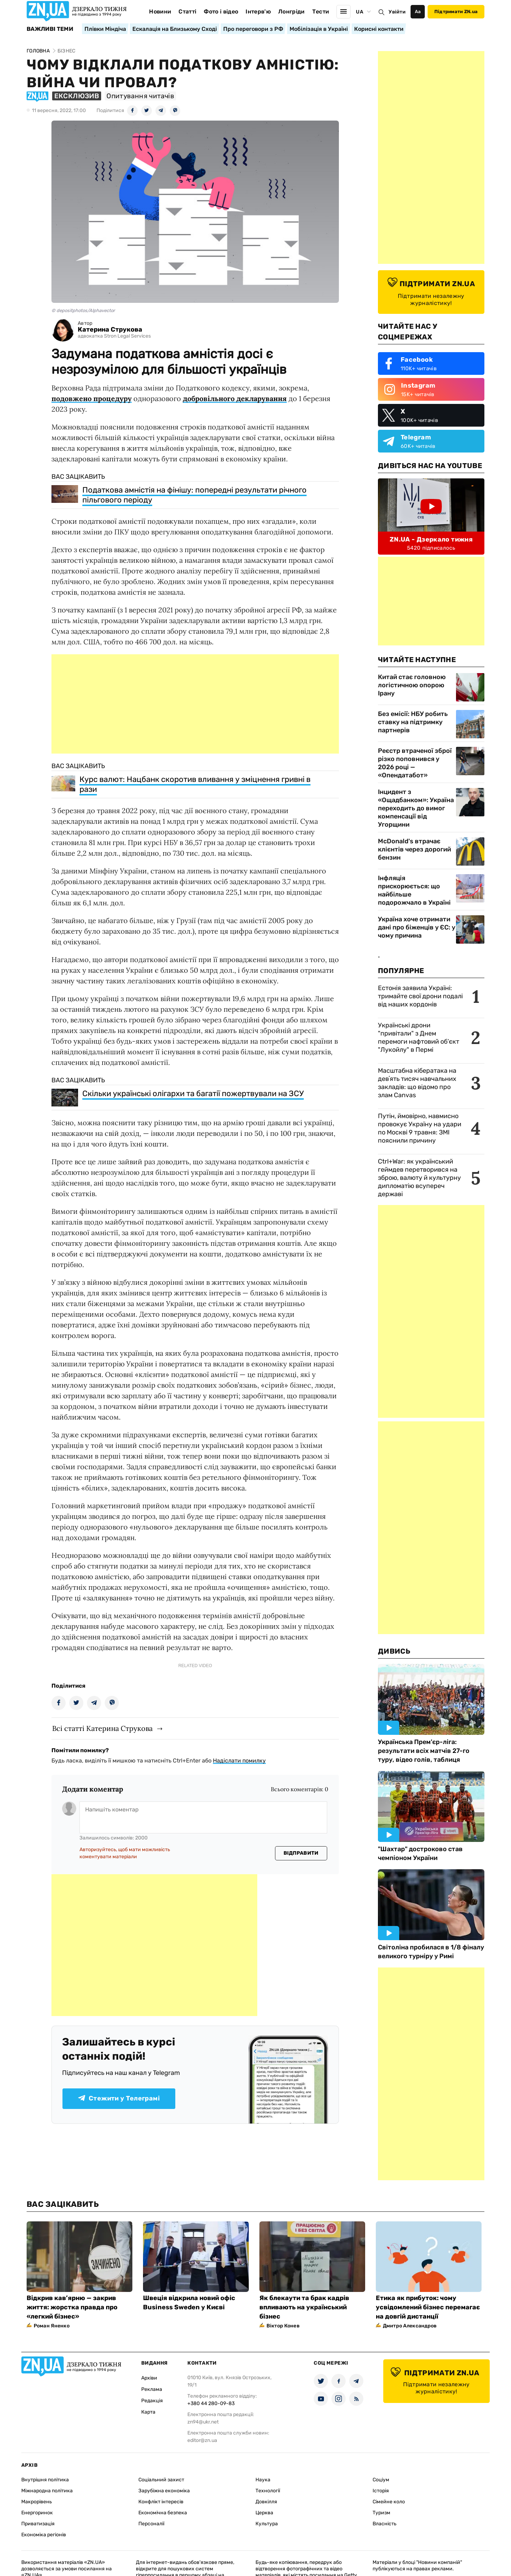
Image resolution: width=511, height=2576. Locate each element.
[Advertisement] (195, 704)
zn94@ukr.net (203, 2422)
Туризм (381, 2513)
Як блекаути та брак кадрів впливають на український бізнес (304, 2307)
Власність (384, 2524)
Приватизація (38, 2524)
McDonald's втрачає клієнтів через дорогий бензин (414, 849)
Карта (148, 2412)
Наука (263, 2480)
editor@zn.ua (202, 2440)
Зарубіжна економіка (164, 2491)
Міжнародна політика (47, 2491)
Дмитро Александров (410, 2326)
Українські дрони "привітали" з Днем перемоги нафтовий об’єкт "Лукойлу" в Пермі (418, 1037)
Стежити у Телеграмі (119, 2098)
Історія (381, 2491)
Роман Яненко (52, 2326)
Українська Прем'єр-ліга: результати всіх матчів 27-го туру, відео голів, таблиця (423, 1751)
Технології (268, 2491)
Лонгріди (291, 11)
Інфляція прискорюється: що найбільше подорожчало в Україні (414, 890)
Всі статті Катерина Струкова (102, 1728)
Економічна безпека (162, 2513)
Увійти (397, 12)
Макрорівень (36, 2502)
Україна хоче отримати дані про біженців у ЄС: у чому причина (416, 927)
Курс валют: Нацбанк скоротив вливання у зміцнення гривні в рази (195, 784)
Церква (264, 2513)
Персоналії (151, 2524)
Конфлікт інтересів (160, 2502)
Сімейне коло (389, 2502)
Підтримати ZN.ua (456, 11)
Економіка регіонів (43, 2535)
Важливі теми (50, 29)
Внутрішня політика (45, 2480)
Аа (418, 11)
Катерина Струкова (110, 329)
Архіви (149, 2378)
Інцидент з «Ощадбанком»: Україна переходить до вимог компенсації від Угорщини (416, 808)
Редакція (152, 2401)
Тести (320, 11)
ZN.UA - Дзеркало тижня (431, 539)
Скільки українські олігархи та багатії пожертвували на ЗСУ (193, 1093)
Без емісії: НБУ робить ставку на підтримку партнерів (413, 722)
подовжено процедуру (91, 398)
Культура (267, 2524)
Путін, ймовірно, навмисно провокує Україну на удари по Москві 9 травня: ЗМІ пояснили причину (419, 1128)
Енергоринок (37, 2513)
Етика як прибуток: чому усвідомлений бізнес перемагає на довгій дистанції (428, 2307)
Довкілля (266, 2502)
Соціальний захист (161, 2480)
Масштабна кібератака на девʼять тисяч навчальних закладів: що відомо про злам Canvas (417, 1083)
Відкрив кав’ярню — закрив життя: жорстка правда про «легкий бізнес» (72, 2307)
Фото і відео (221, 11)
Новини (160, 11)
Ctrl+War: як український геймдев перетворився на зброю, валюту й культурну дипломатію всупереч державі (419, 1177)
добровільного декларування (235, 398)
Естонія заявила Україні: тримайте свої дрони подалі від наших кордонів (420, 996)
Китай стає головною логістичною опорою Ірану (412, 685)
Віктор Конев (283, 2326)
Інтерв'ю (258, 11)
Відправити (301, 1853)
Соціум (381, 2480)
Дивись (394, 1651)
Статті (187, 11)
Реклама (151, 2389)
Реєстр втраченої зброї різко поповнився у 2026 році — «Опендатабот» (415, 763)
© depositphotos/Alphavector (83, 310)
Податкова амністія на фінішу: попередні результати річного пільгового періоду (194, 495)
